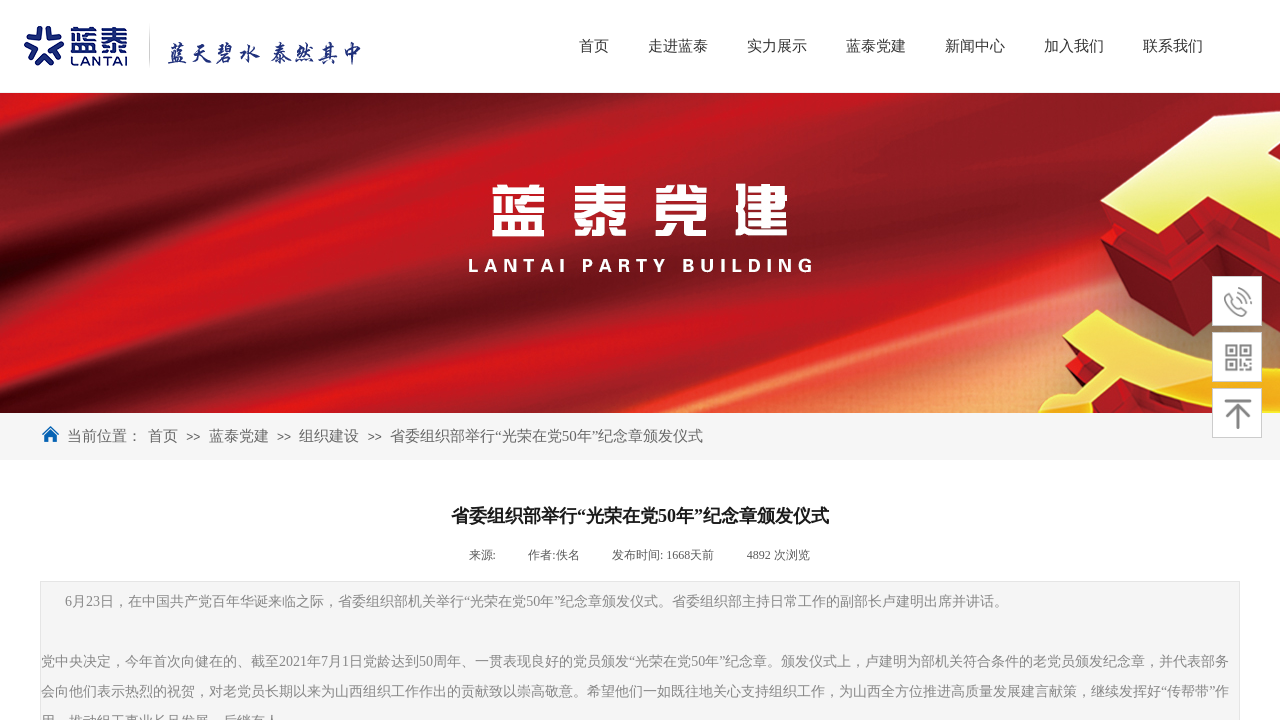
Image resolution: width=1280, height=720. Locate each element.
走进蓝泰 (773, 46)
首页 (163, 436)
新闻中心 (1070, 46)
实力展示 (872, 46)
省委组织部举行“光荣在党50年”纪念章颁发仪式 (546, 436)
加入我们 (1169, 46)
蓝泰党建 (239, 436)
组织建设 (329, 436)
